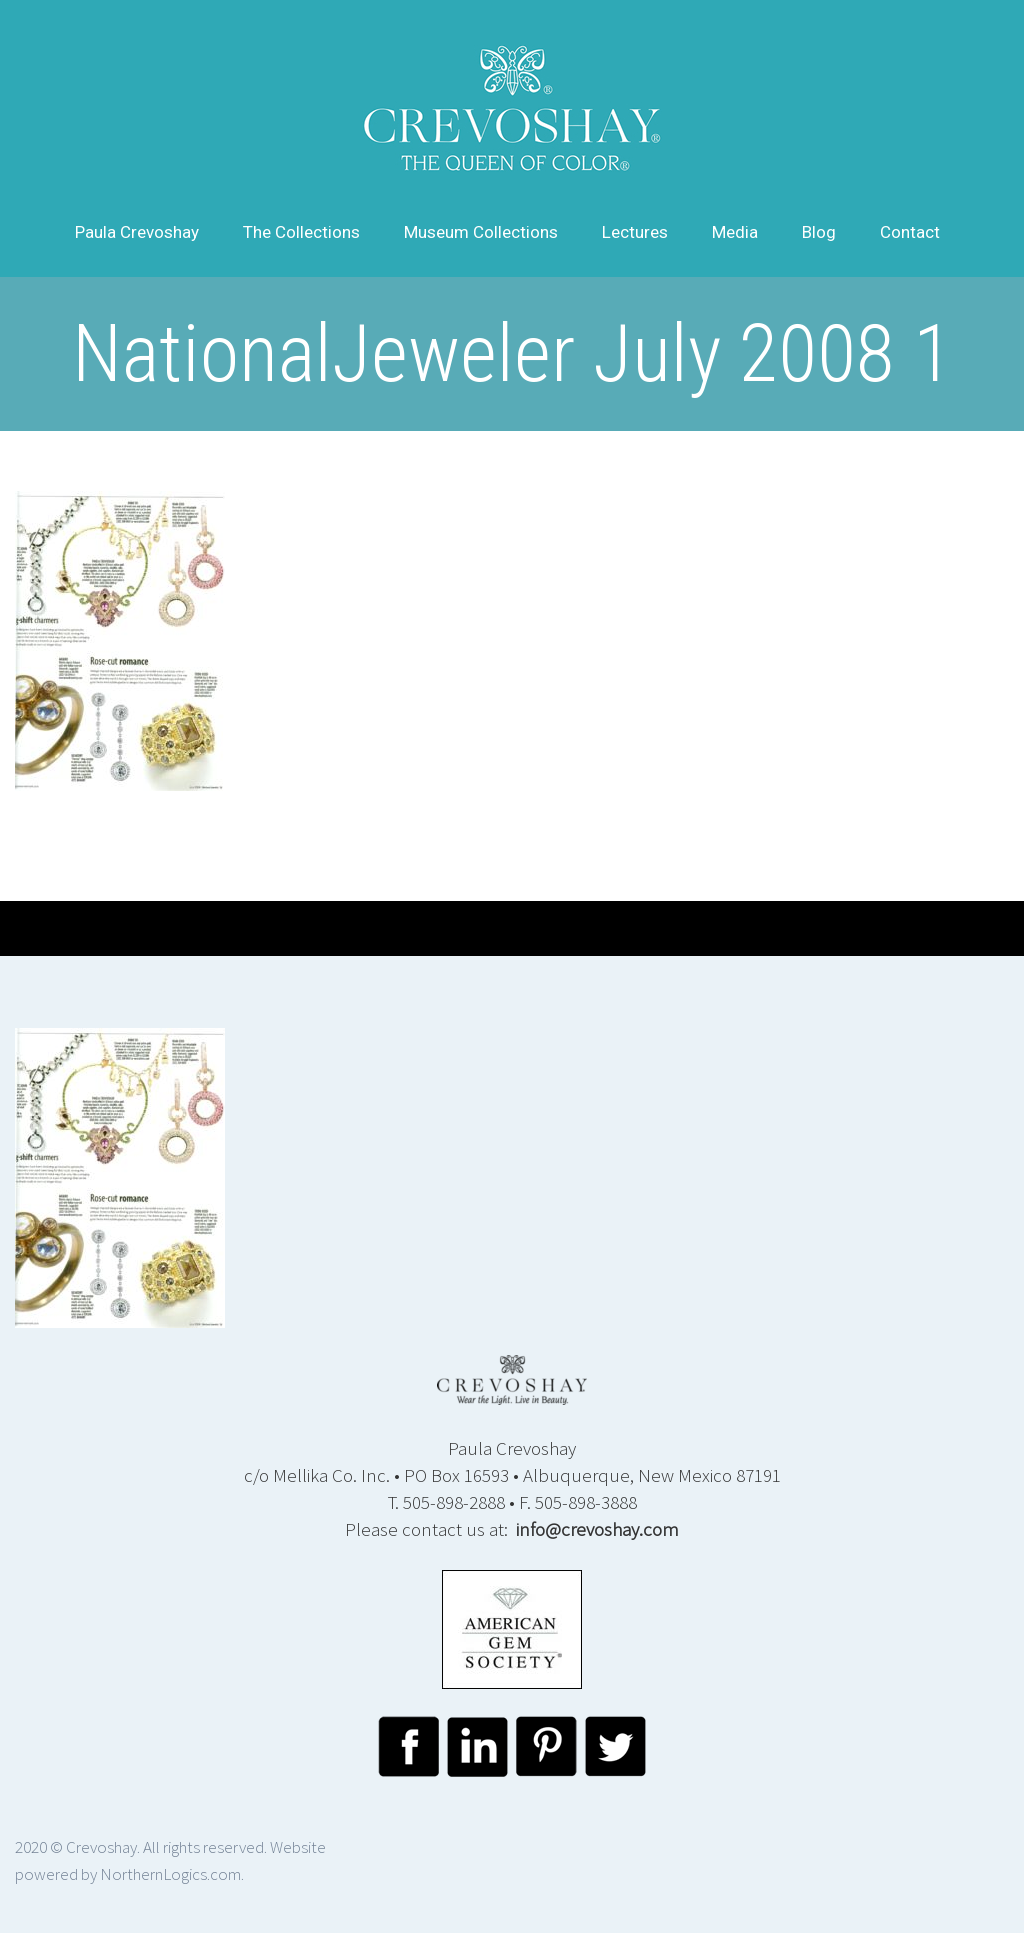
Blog (819, 232)
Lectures (635, 232)
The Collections (301, 232)
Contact (910, 232)
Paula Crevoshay (137, 232)
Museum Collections (481, 232)
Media (735, 232)
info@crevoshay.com (597, 1529)
